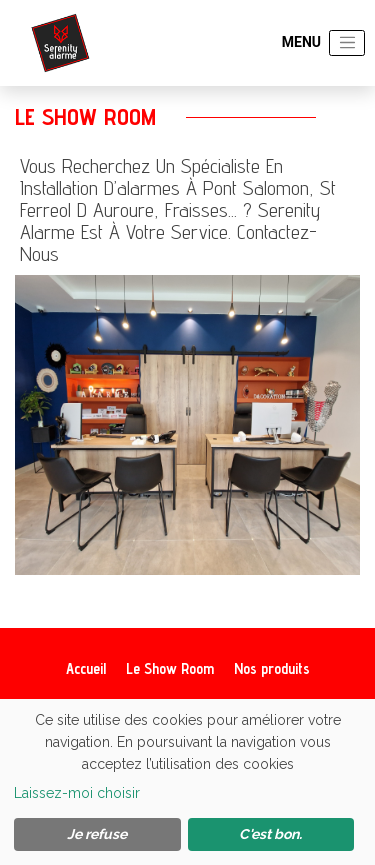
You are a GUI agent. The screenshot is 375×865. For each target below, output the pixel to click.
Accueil (86, 668)
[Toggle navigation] (347, 43)
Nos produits (272, 668)
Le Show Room (170, 668)
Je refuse (97, 834)
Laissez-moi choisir (77, 793)
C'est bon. (270, 834)
